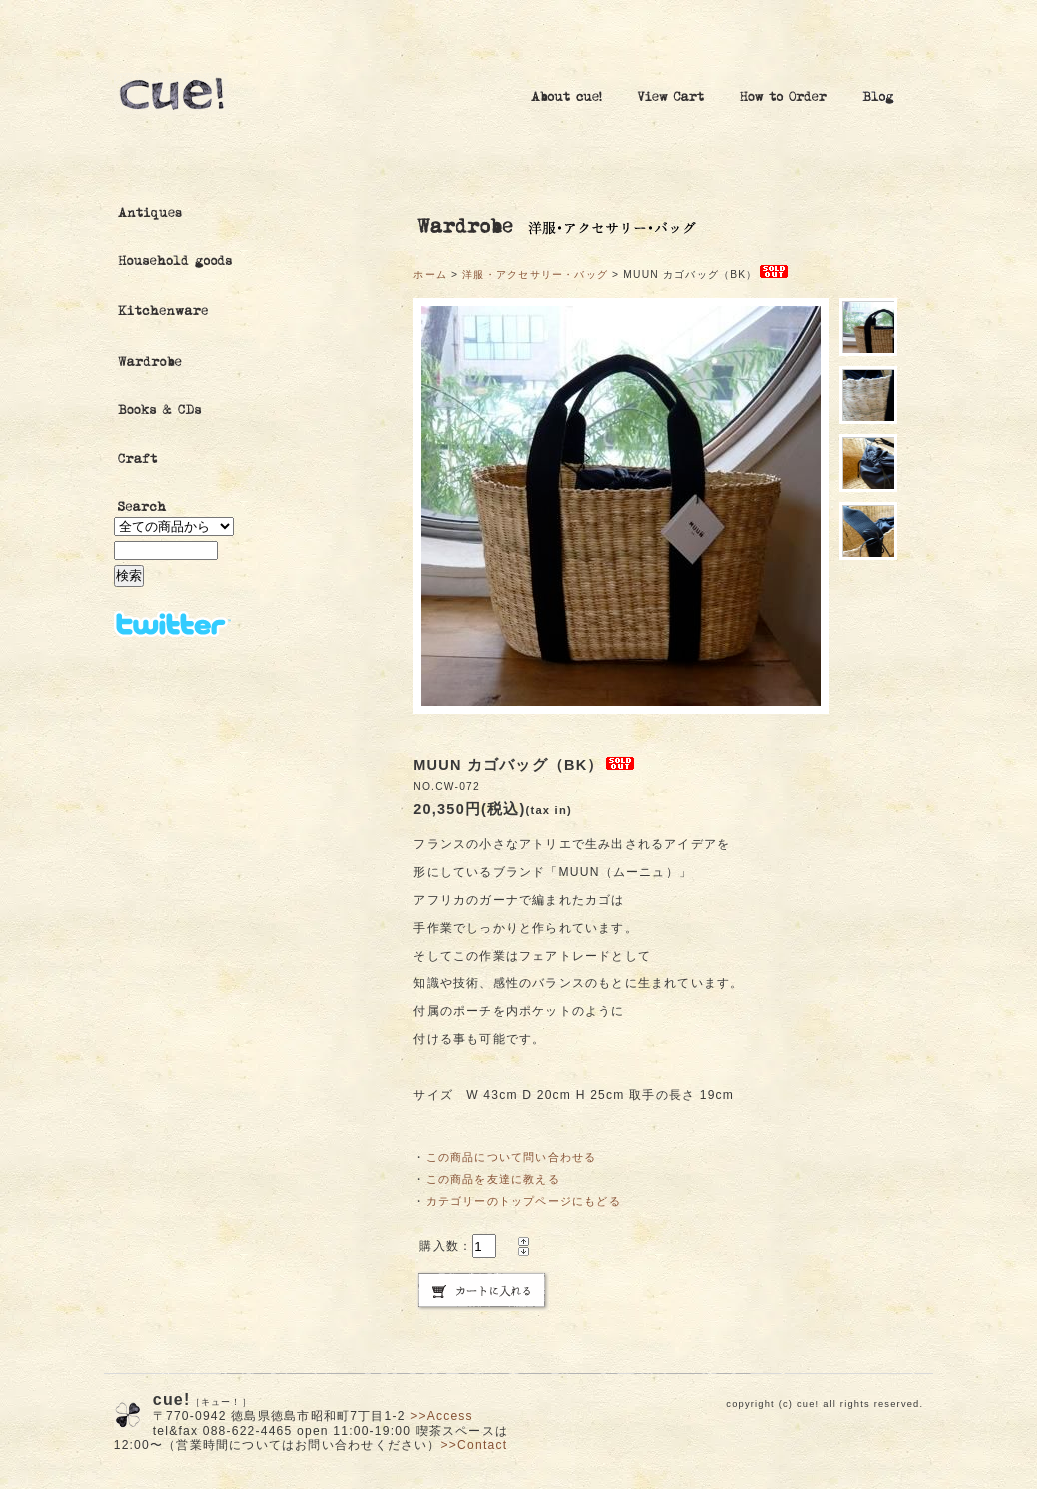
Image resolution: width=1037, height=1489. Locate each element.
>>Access (441, 1416)
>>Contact (474, 1445)
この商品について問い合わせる (511, 1157)
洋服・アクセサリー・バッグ (535, 274)
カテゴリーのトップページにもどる (523, 1201)
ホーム (430, 274)
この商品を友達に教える (493, 1179)
